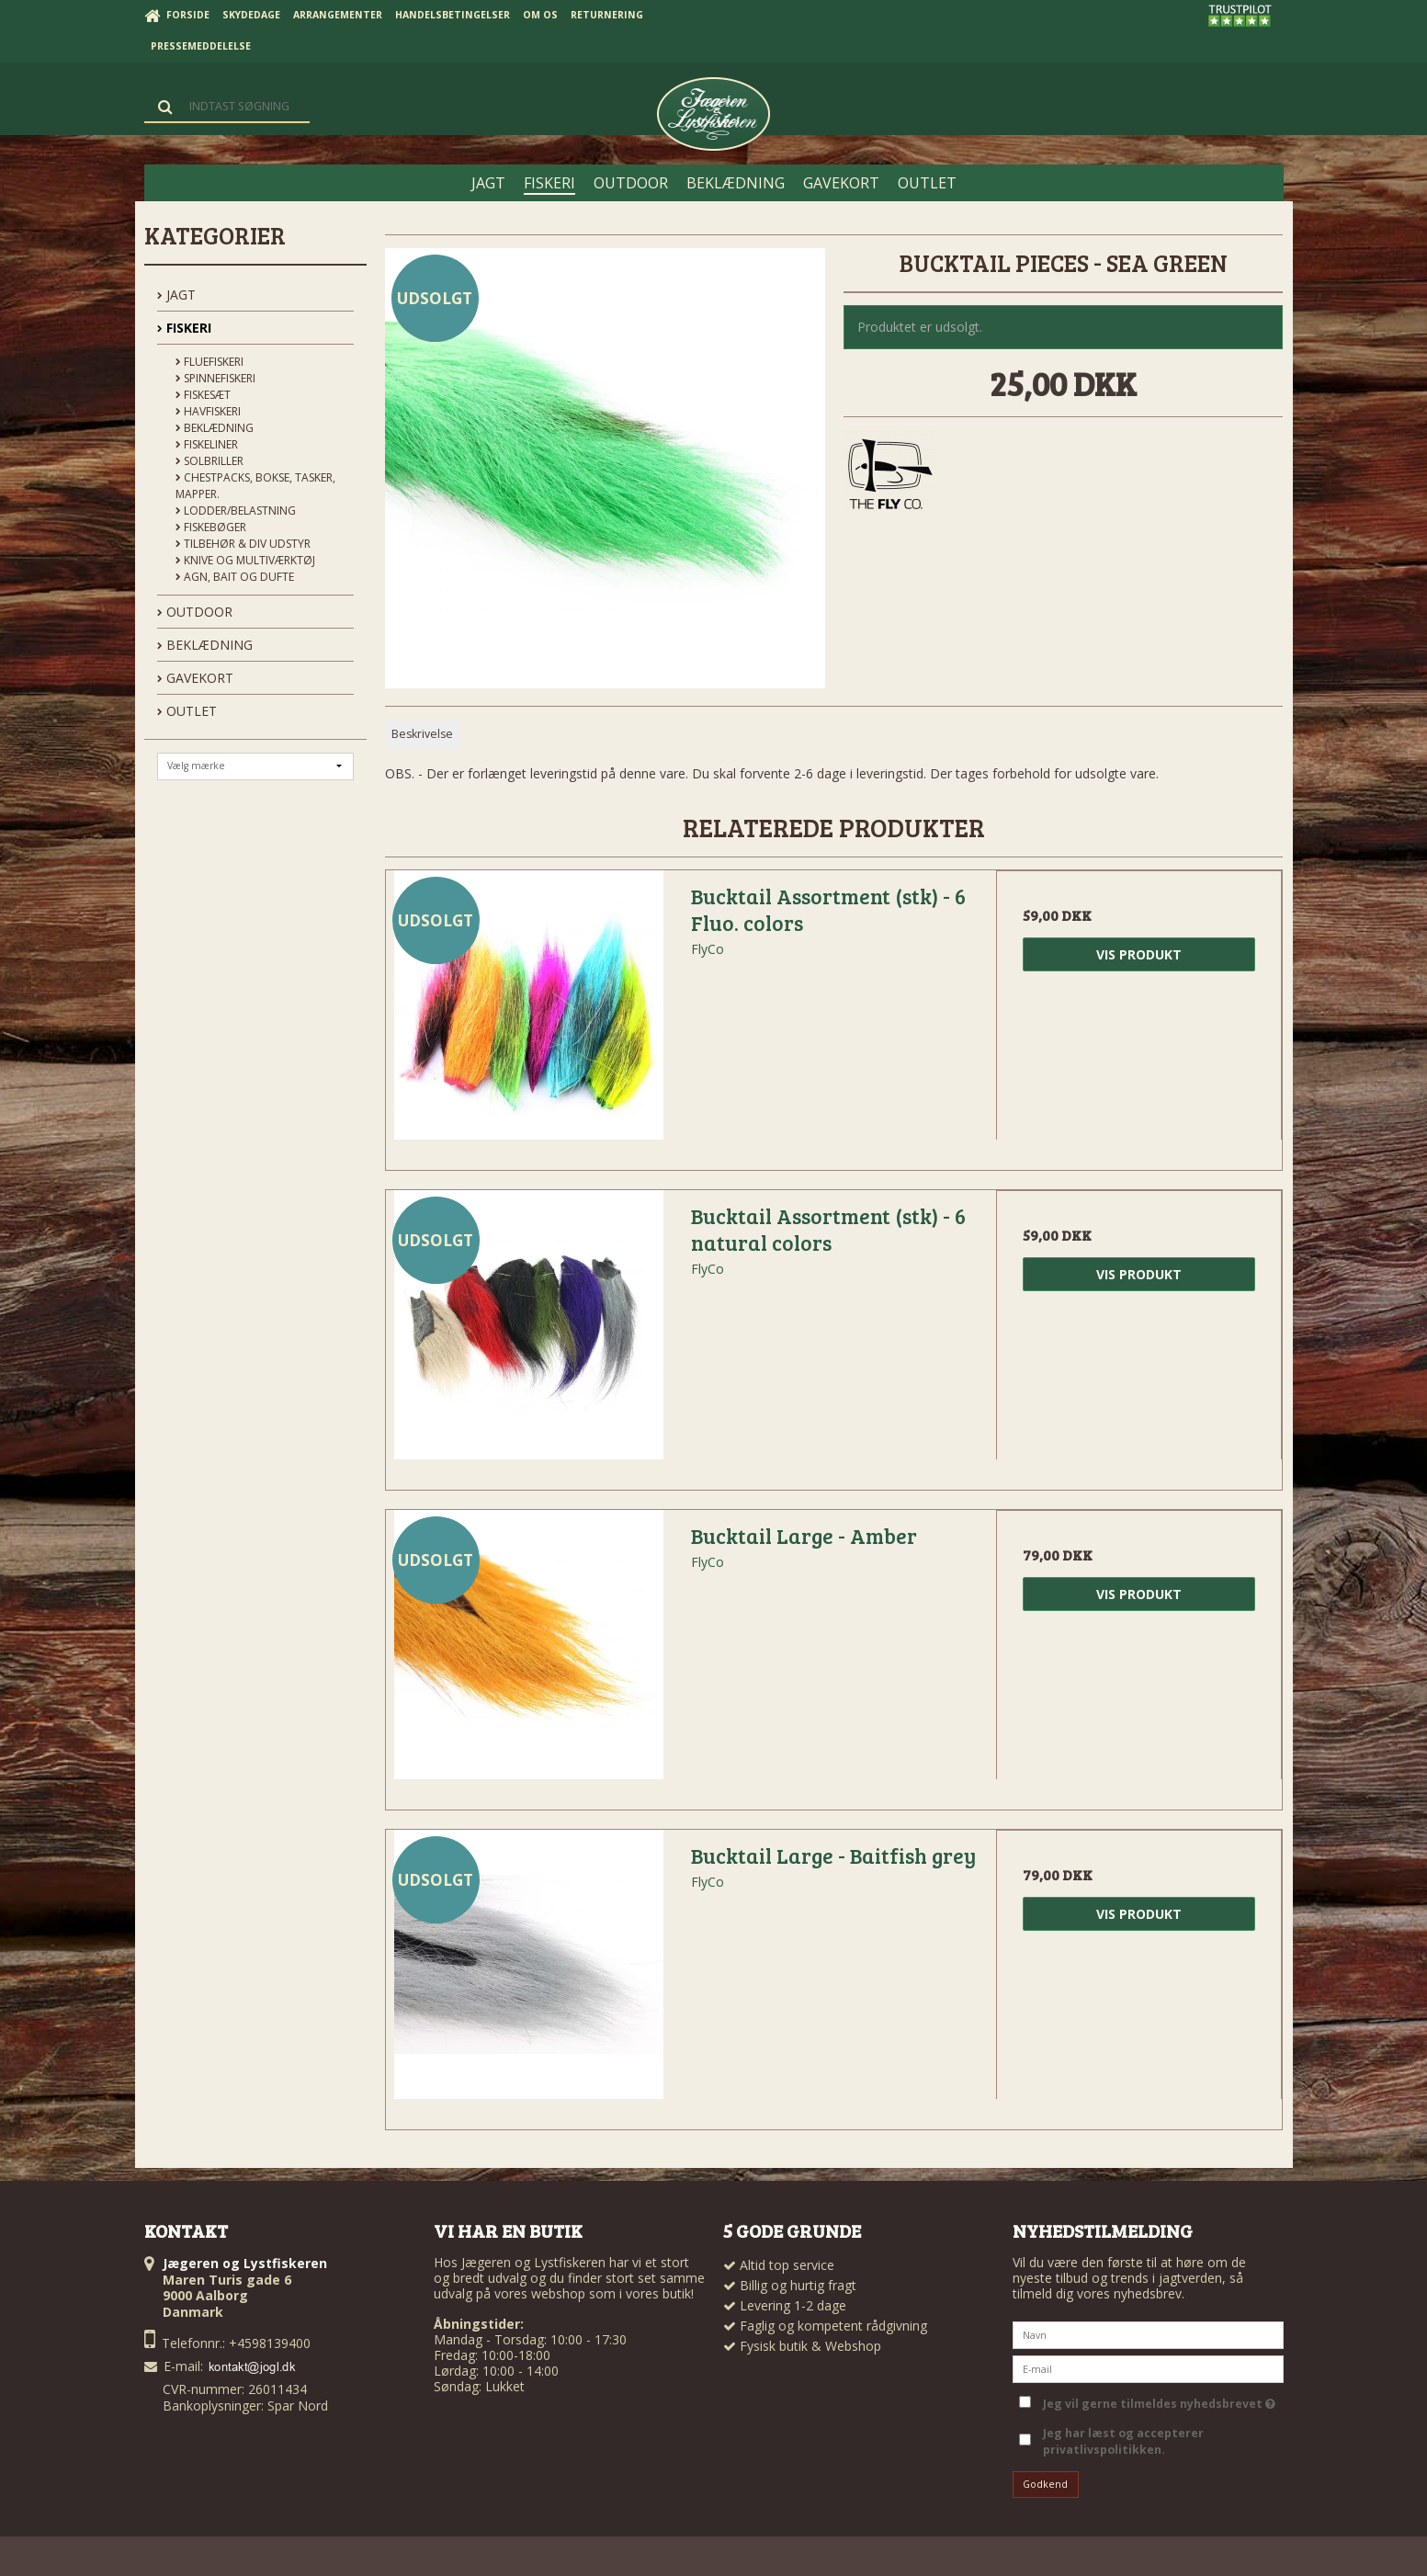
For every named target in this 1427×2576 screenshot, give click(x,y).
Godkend (1045, 2484)
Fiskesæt (203, 395)
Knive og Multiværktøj (245, 560)
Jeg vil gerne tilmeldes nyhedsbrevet (1159, 2400)
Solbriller (209, 461)
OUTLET (187, 711)
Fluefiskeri (209, 361)
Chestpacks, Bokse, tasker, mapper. (255, 486)
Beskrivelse (422, 734)
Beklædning (215, 428)
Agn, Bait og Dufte (235, 576)
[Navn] (1148, 2333)
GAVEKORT (195, 678)
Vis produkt (1139, 954)
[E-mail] (1148, 2367)
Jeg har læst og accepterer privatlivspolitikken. (1123, 2441)
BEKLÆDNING (205, 644)
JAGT (176, 294)
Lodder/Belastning (236, 510)
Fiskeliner (207, 444)
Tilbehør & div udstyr (243, 543)
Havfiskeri (208, 411)
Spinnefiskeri (215, 378)
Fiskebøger (211, 527)
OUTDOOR (194, 611)
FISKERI (184, 327)
